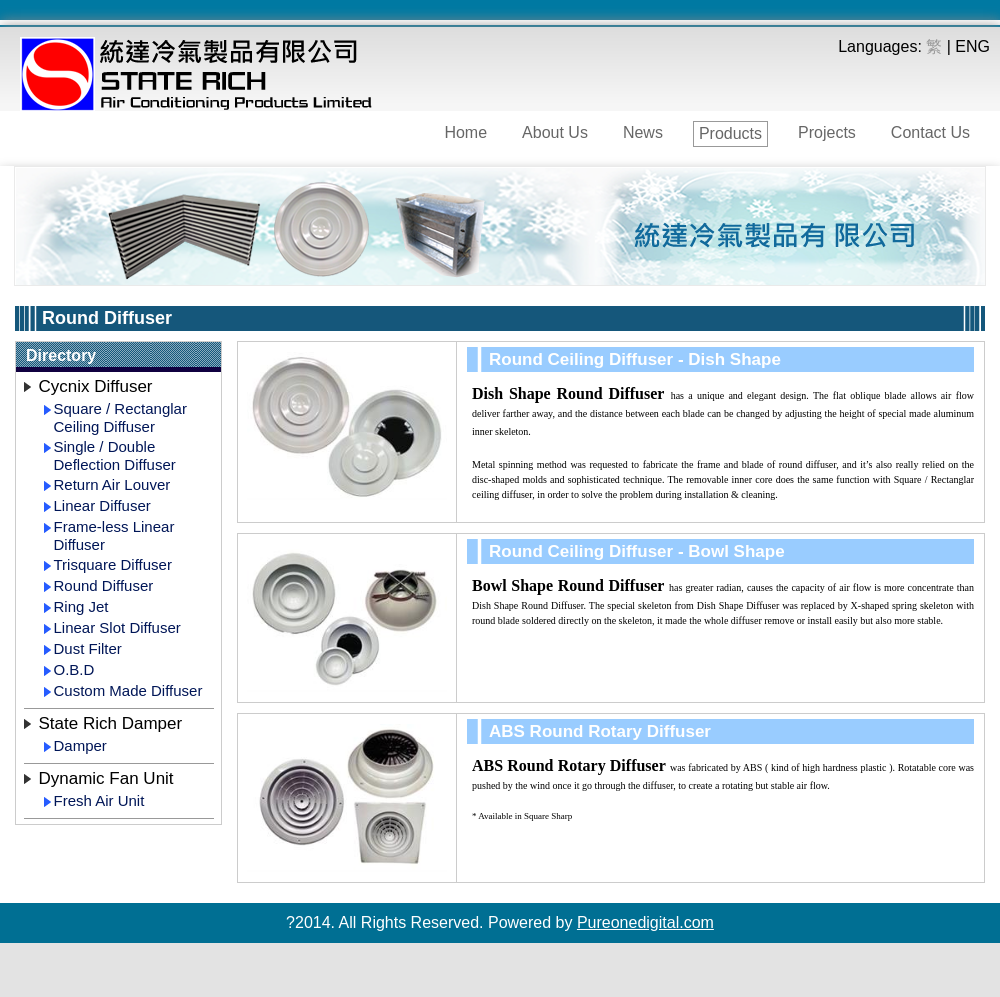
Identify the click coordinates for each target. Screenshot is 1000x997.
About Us (555, 132)
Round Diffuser (104, 585)
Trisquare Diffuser (113, 564)
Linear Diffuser (102, 505)
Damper (80, 745)
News (643, 132)
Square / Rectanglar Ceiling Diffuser (120, 417)
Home (465, 132)
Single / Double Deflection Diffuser (115, 455)
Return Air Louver (112, 484)
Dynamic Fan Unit (106, 778)
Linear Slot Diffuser (117, 627)
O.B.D (74, 669)
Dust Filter (88, 648)
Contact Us (930, 132)
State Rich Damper (111, 723)
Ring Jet (81, 606)
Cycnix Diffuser (96, 386)
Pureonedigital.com (645, 922)
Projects (827, 132)
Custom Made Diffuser (128, 690)
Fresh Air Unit (99, 800)
